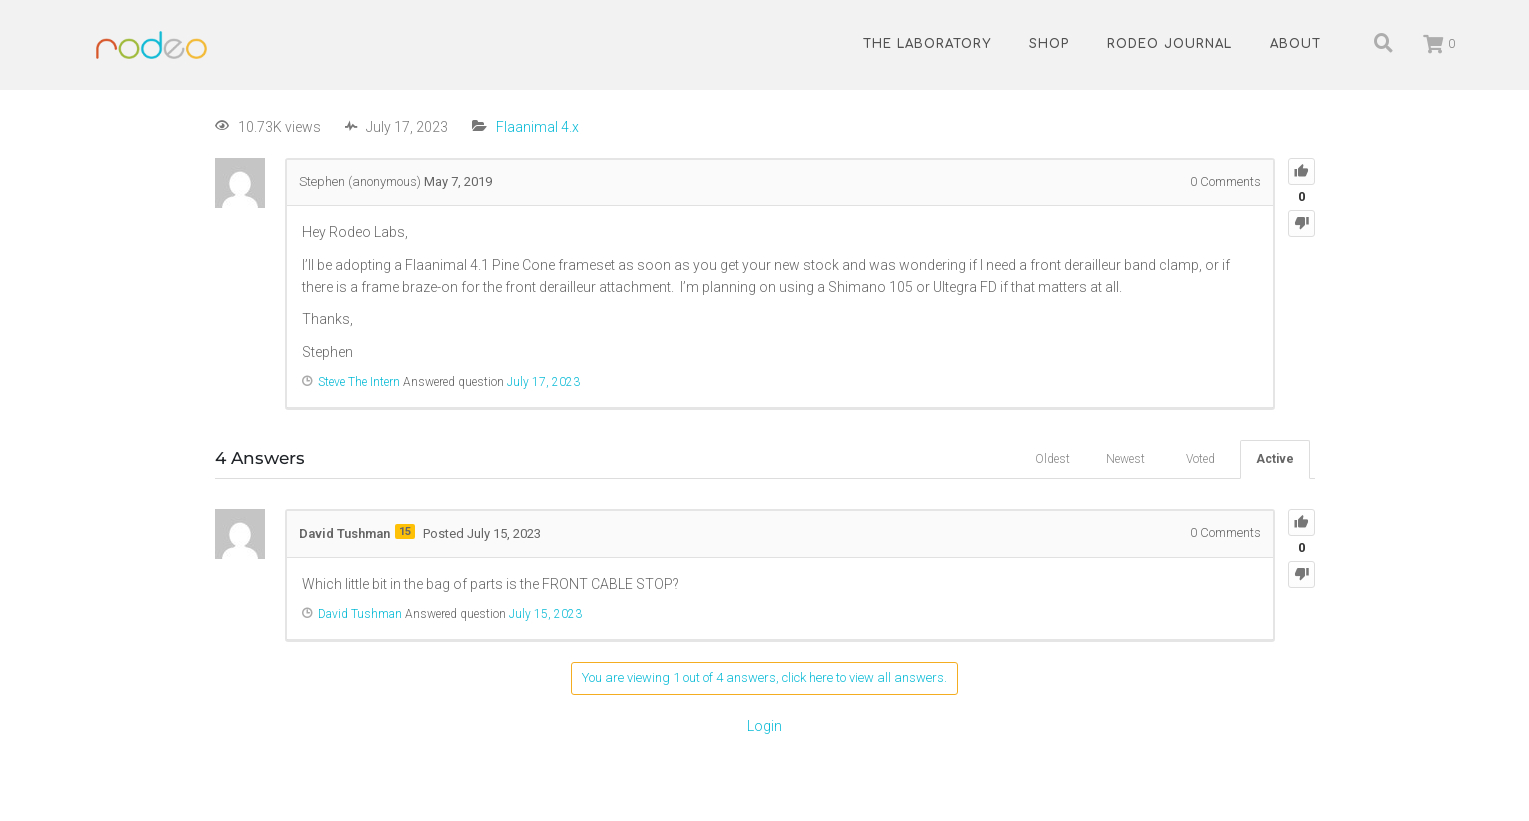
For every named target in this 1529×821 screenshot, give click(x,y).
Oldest (1052, 459)
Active (1275, 459)
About (1295, 44)
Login (764, 726)
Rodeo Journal (1169, 44)
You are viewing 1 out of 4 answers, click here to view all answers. (764, 677)
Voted (1200, 459)
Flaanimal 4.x (537, 127)
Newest (1125, 459)
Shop (1049, 44)
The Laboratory (927, 44)
